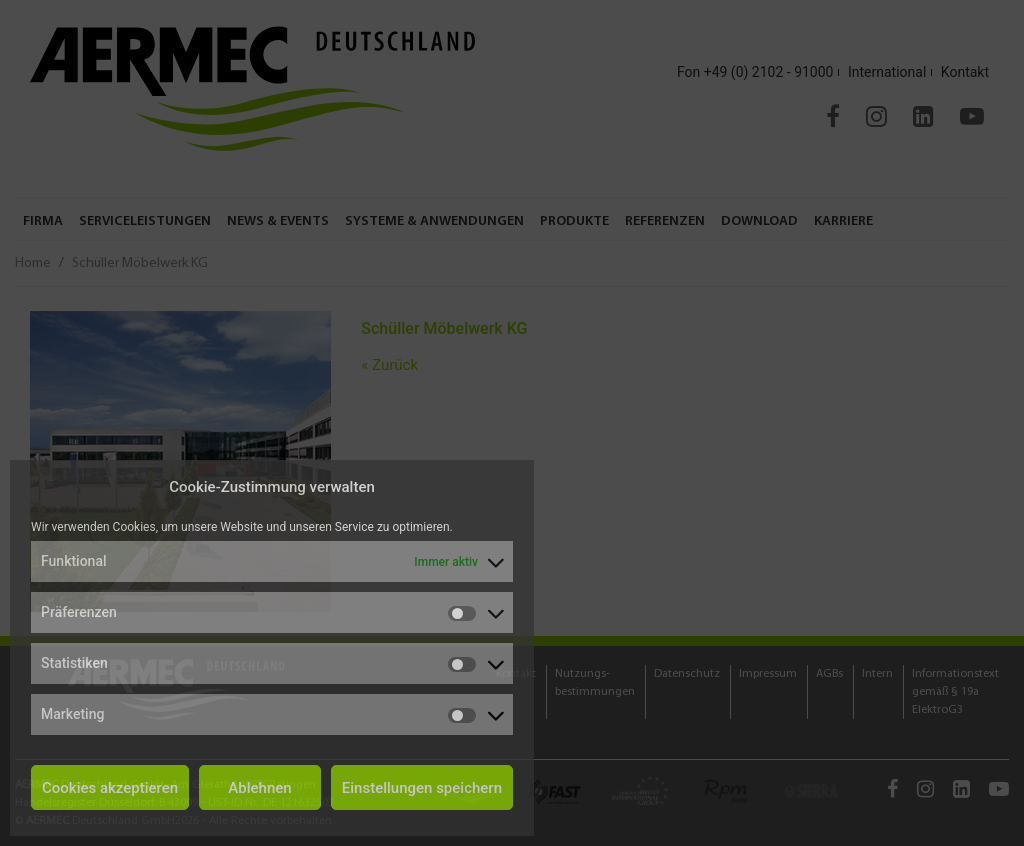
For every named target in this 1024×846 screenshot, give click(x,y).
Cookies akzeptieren (110, 788)
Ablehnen (259, 788)
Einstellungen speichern (422, 788)
